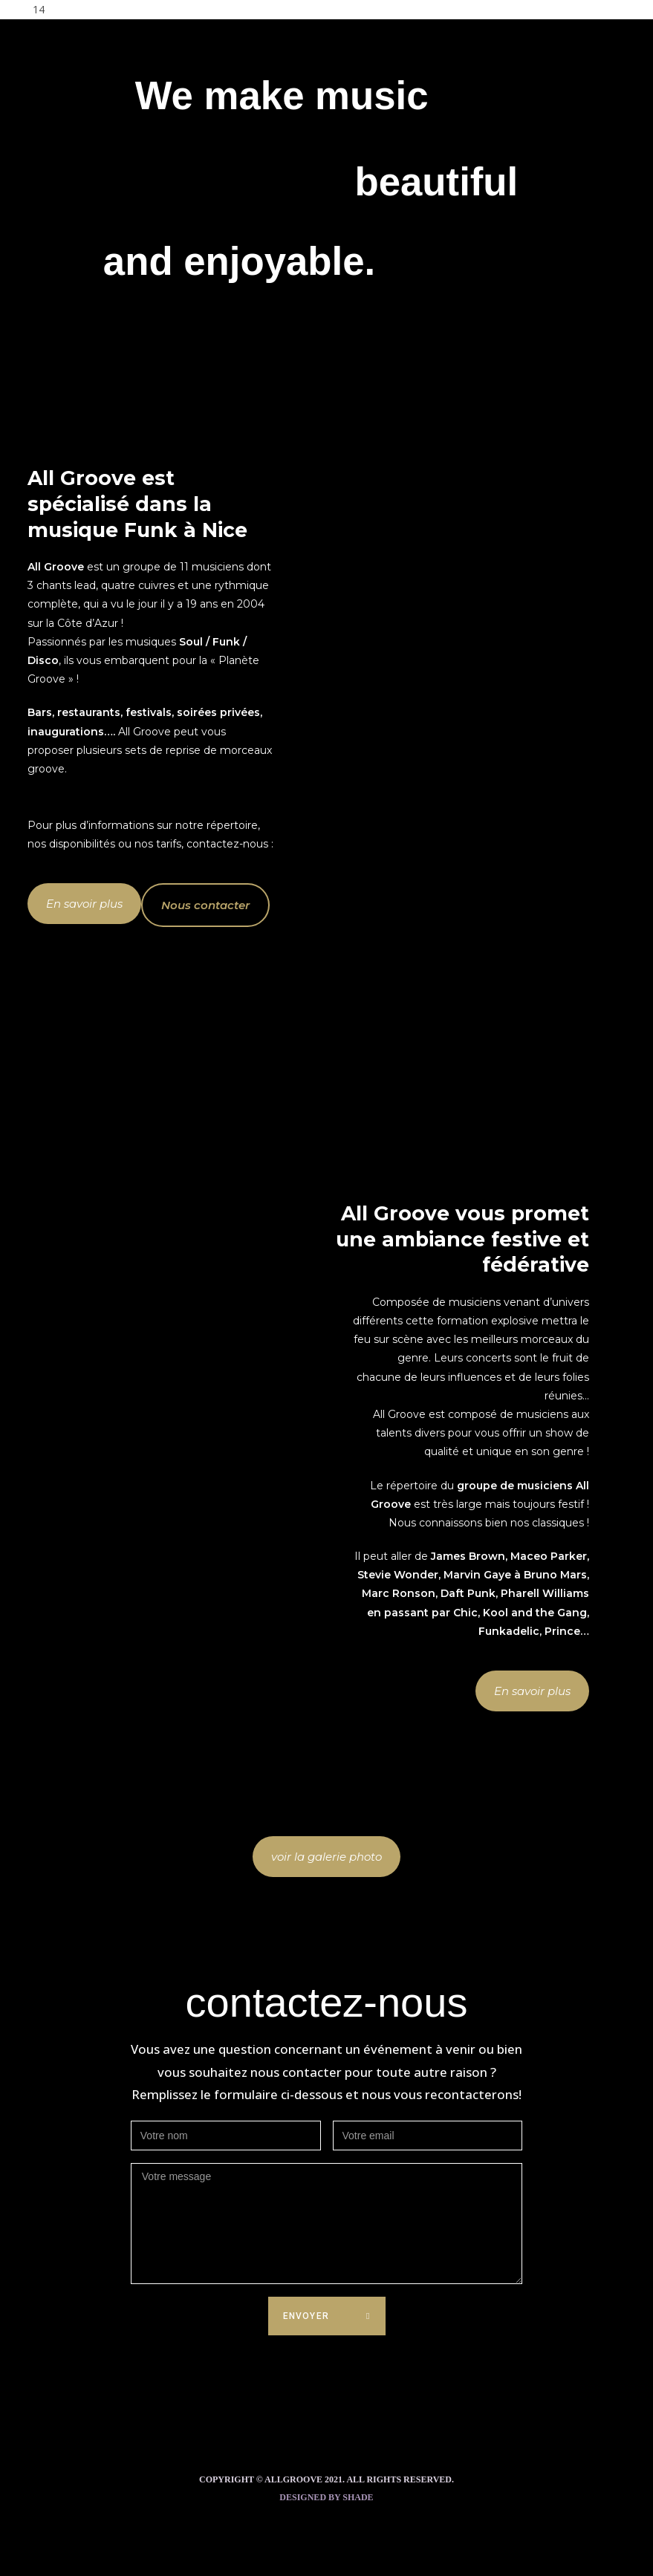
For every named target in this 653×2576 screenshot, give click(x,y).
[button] (84, 903)
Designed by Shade (326, 2497)
